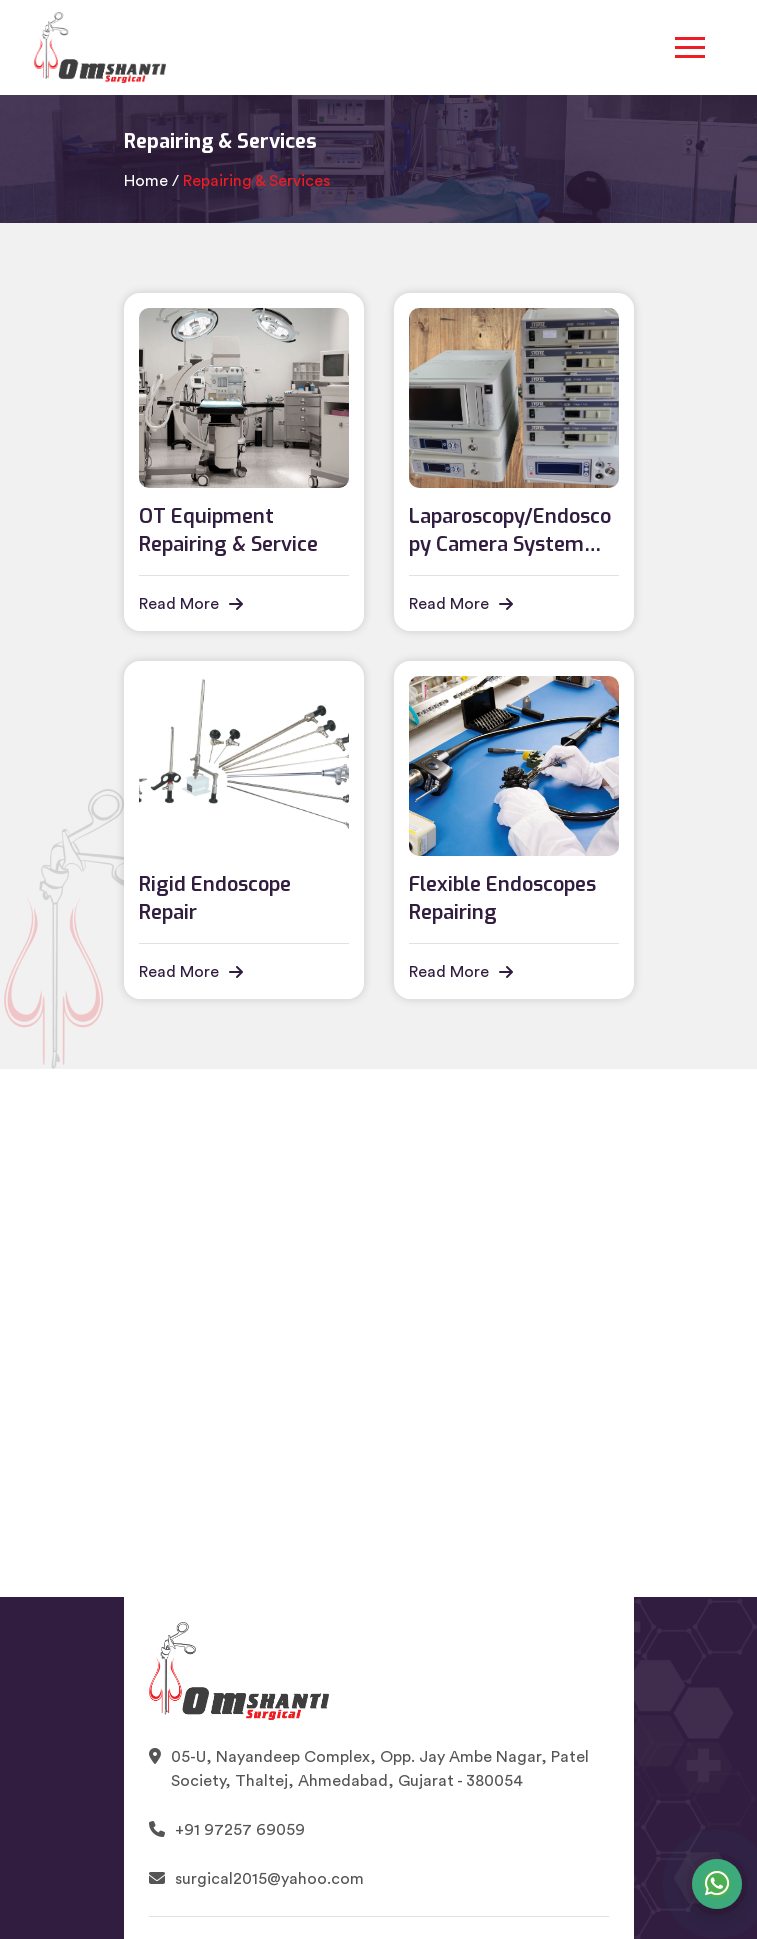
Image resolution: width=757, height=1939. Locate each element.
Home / (151, 181)
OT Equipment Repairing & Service (228, 530)
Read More (191, 604)
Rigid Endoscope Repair (215, 898)
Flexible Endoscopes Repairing (502, 898)
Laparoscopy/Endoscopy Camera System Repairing (510, 531)
